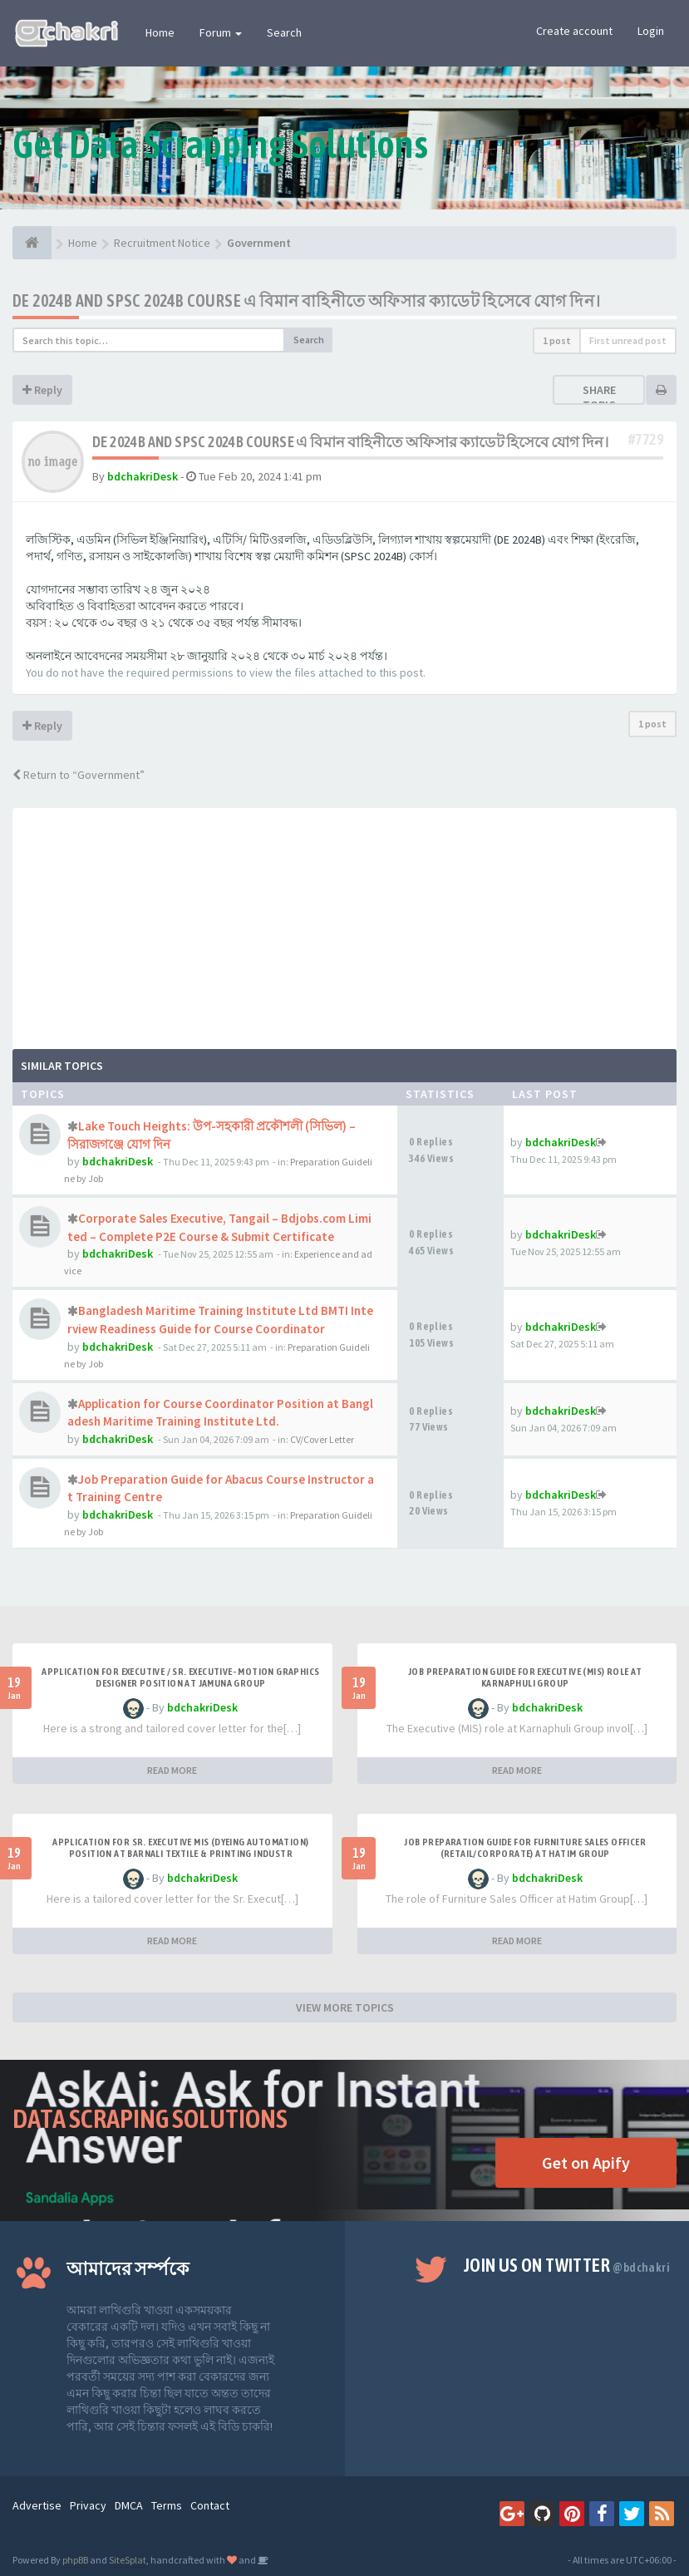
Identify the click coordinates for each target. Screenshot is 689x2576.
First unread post (628, 340)
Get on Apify (586, 2162)
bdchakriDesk (142, 476)
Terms (166, 2505)
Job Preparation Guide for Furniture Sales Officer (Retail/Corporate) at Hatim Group (525, 1847)
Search (284, 32)
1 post (557, 340)
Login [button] (650, 30)
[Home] (32, 242)
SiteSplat (127, 2560)
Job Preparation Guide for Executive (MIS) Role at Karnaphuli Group (525, 1677)
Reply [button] (42, 389)
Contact (209, 2505)
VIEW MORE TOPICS (345, 2007)
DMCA (129, 2505)
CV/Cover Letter (322, 1439)
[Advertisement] (344, 924)
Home (160, 32)
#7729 (645, 439)
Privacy (88, 2505)
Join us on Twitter (567, 2265)
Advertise (37, 2505)
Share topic (599, 397)
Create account (574, 30)
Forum (220, 32)
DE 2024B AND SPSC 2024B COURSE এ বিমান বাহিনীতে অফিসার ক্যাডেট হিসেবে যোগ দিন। (306, 300)
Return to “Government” (78, 774)
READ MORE (172, 1770)
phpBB (75, 2560)
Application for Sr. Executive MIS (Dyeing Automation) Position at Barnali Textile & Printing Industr (180, 1847)
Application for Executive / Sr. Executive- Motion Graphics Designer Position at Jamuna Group (180, 1677)
